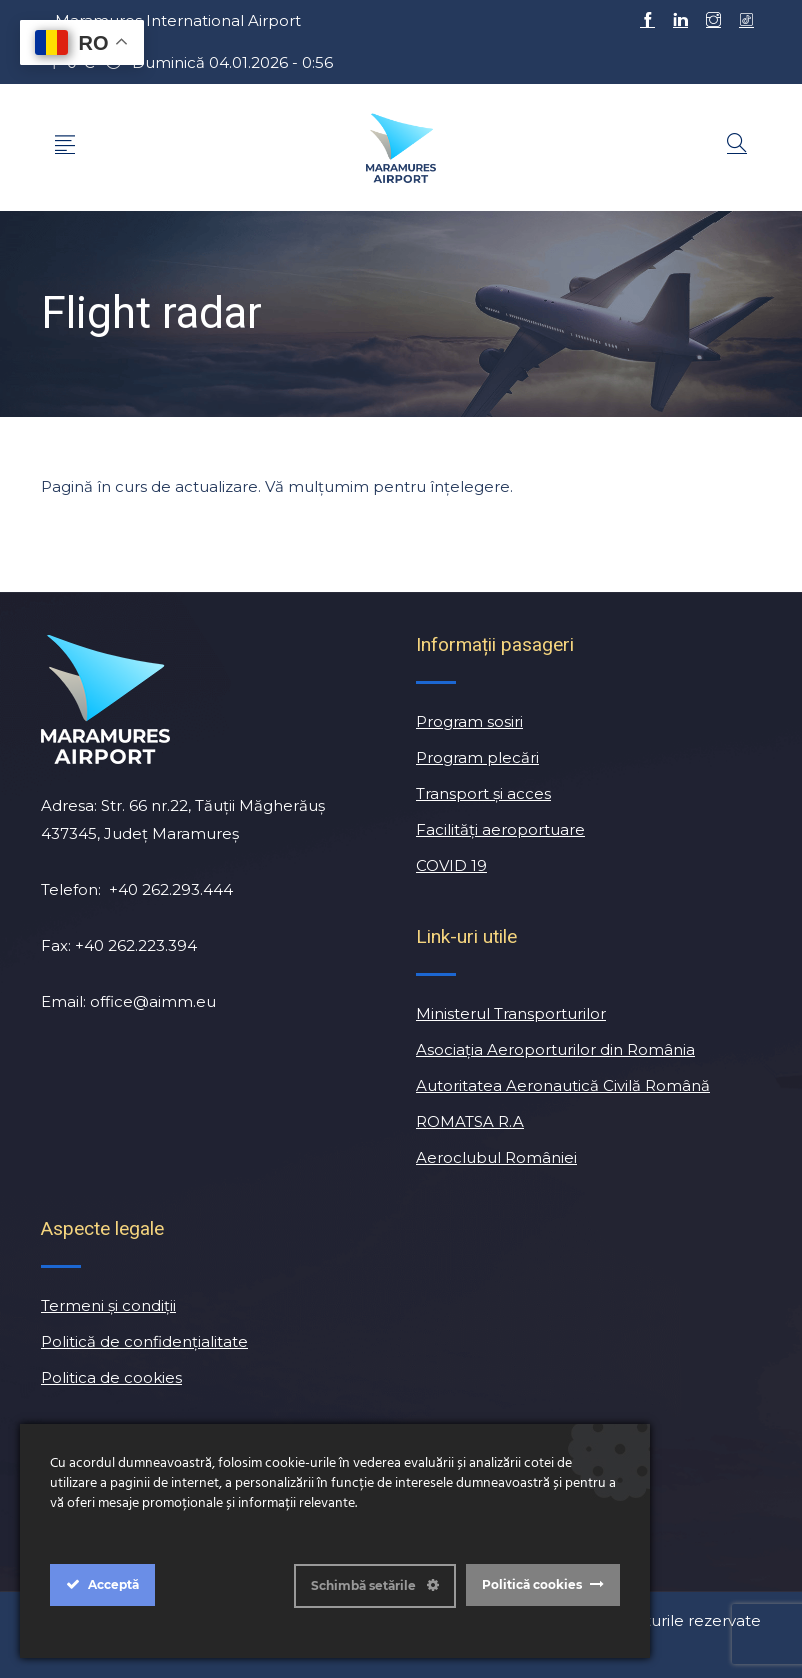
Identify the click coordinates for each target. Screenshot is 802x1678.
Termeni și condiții (108, 1305)
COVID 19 (451, 865)
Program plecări (477, 757)
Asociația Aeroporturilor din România (555, 1049)
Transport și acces (483, 793)
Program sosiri (469, 721)
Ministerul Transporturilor (511, 1013)
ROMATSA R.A (470, 1121)
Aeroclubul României (496, 1157)
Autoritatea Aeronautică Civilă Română (563, 1085)
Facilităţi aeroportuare (500, 829)
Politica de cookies (111, 1377)
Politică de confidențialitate (144, 1341)
